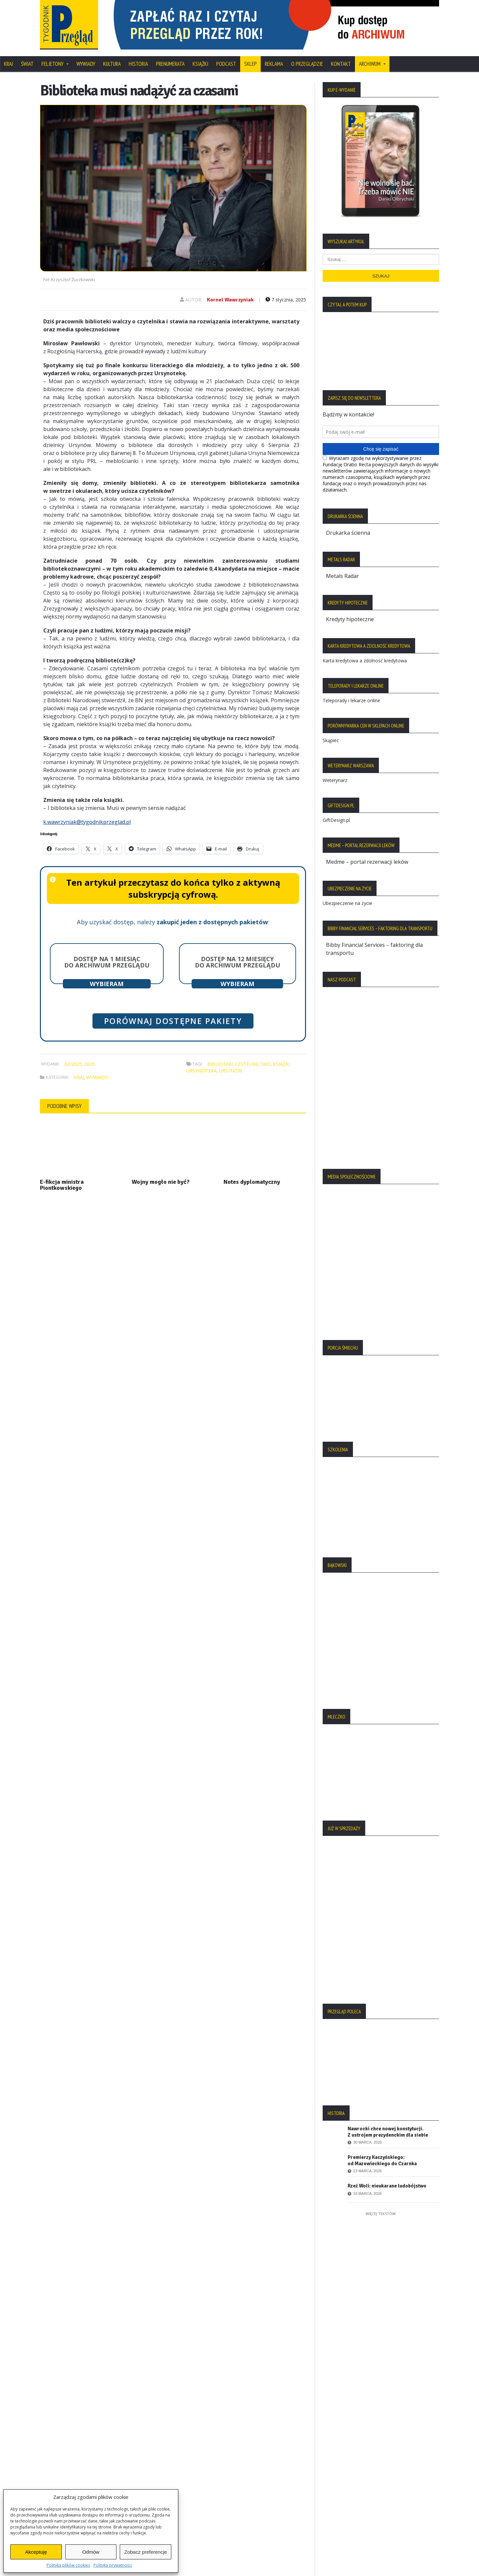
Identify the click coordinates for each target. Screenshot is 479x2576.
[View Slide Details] (272, 25)
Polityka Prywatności (69, 2429)
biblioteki (220, 1064)
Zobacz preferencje (145, 2552)
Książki (200, 63)
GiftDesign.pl (336, 820)
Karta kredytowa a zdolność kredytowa (365, 660)
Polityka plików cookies (68, 2565)
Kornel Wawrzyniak (230, 299)
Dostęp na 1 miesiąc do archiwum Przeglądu (106, 962)
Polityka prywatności (112, 2565)
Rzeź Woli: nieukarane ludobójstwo (387, 2186)
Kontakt (341, 63)
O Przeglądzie (307, 63)
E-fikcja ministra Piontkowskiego (62, 1184)
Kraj (8, 63)
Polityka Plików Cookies (72, 2440)
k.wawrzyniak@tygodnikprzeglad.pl (87, 822)
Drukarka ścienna (348, 532)
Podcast (226, 63)
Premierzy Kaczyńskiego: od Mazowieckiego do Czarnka (382, 2160)
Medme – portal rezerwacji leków (367, 861)
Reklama (274, 63)
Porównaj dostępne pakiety (173, 1021)
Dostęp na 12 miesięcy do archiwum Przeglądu (237, 962)
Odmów (90, 2552)
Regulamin (56, 2463)
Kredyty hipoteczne (350, 619)
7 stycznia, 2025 (285, 299)
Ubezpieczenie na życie (347, 903)
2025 (89, 1064)
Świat (27, 63)
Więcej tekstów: (381, 2213)
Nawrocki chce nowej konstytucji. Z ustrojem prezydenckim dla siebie (388, 2132)
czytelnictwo (253, 1064)
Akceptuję (36, 2552)
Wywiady (86, 63)
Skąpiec (331, 740)
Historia (138, 63)
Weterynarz (335, 780)
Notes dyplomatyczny (252, 1181)
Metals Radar (342, 576)
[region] (272, 25)
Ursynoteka (201, 1070)
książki (281, 1064)
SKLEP (250, 63)
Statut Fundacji (61, 2451)
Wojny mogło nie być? (161, 1181)
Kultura (112, 63)
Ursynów (230, 1070)
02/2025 (73, 1064)
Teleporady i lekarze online (351, 700)
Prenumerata (170, 63)
